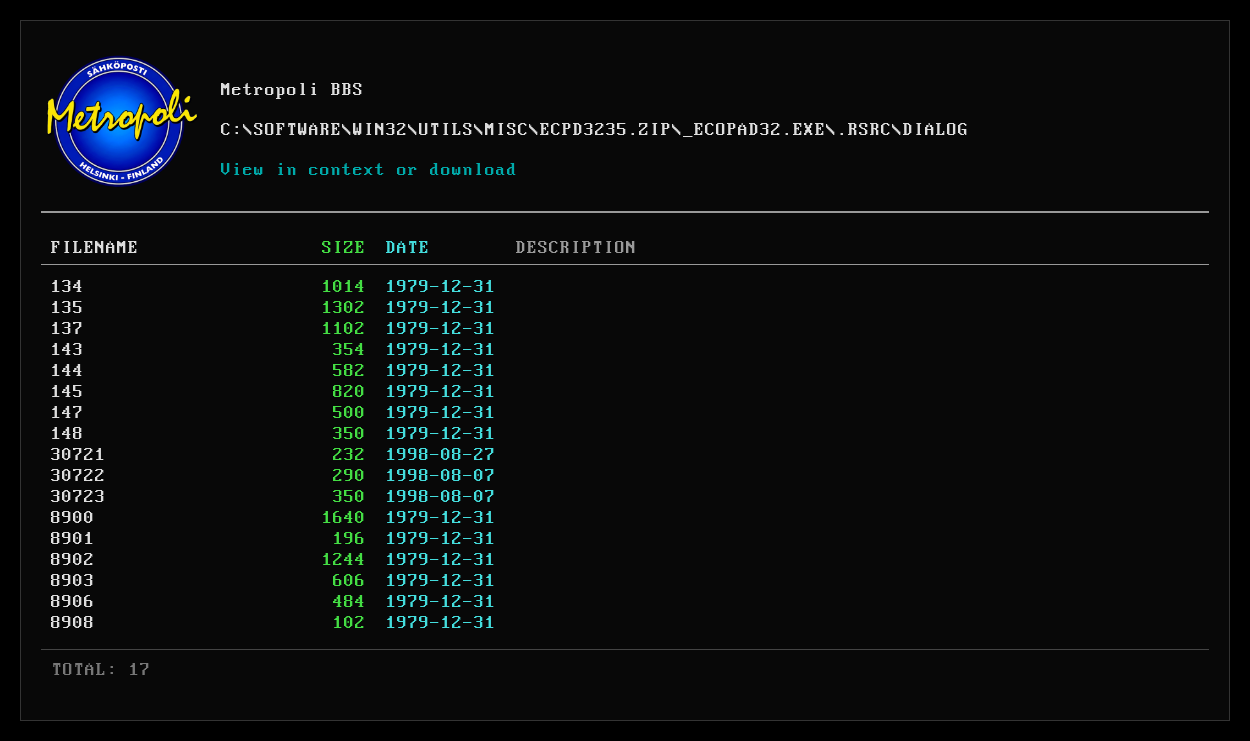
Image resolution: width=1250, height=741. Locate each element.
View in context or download (369, 170)
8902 (73, 560)
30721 (78, 455)
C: (232, 130)
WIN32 (380, 130)
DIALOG (936, 130)
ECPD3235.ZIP (606, 130)
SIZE (344, 248)
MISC (507, 130)
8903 (73, 581)
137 (67, 329)
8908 (73, 623)
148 (67, 434)
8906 (73, 602)
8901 (73, 539)
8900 (73, 518)
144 (67, 371)
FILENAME (95, 248)
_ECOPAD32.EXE (754, 130)
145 (67, 392)
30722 (78, 476)
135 (67, 308)
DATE (408, 248)
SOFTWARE (298, 130)
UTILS (446, 130)
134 (67, 287)
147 (67, 413)
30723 (78, 497)
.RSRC (864, 130)
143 (67, 350)
